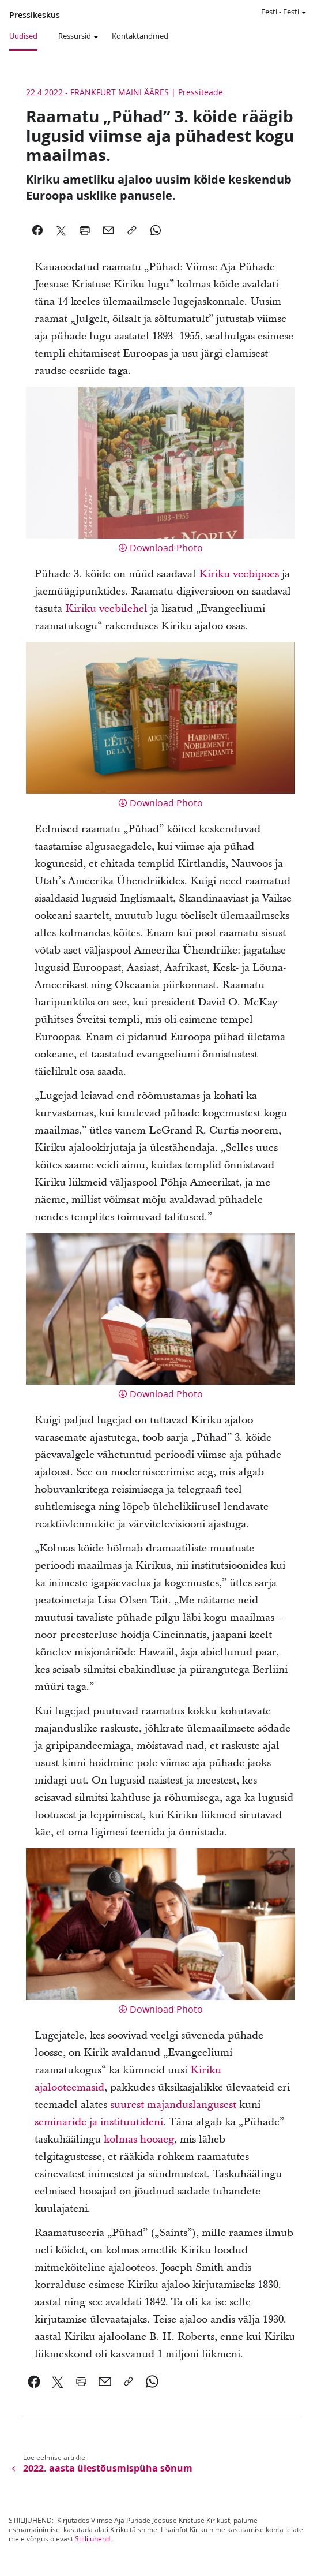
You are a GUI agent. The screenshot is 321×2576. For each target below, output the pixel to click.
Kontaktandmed (140, 36)
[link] (34, 2381)
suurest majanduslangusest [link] (173, 2105)
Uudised (23, 36)
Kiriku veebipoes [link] (239, 574)
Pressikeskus (34, 15)
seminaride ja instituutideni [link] (99, 2122)
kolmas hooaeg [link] (139, 2139)
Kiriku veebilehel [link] (106, 608)
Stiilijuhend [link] (92, 2539)
